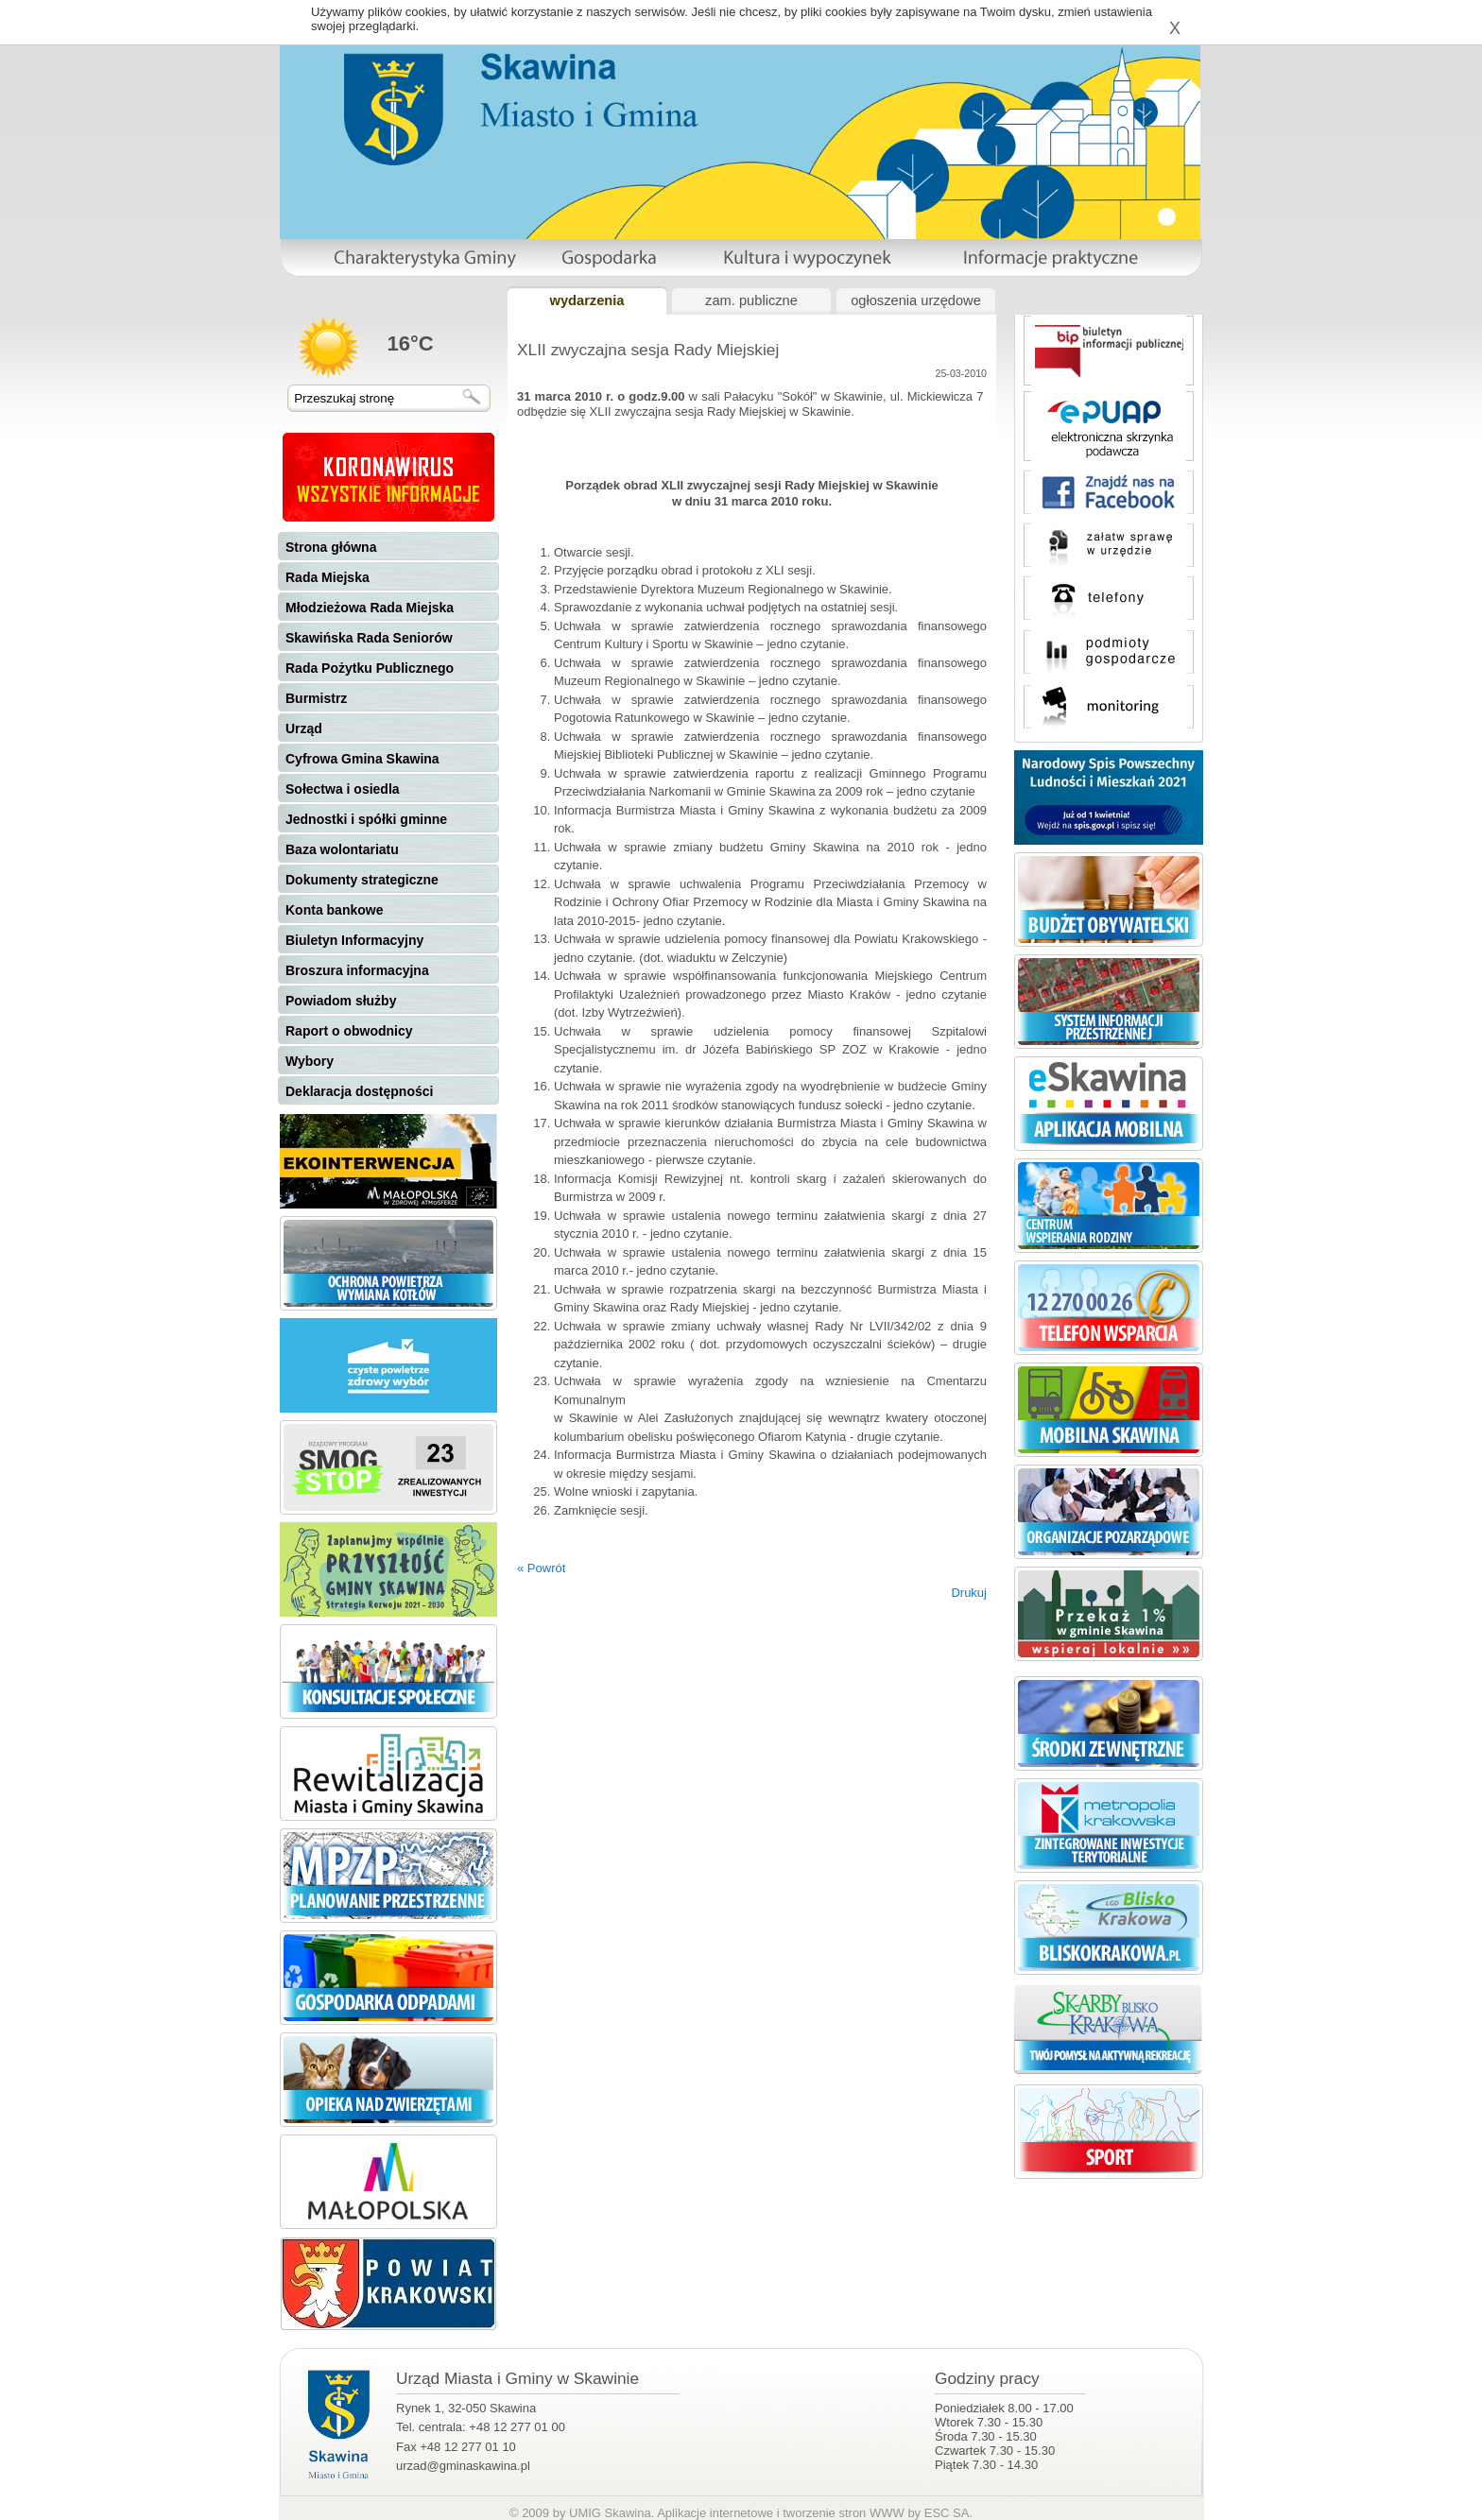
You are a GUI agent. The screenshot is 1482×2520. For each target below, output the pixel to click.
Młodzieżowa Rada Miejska (369, 607)
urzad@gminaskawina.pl (463, 2466)
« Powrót (541, 1568)
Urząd (303, 728)
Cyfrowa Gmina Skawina (362, 758)
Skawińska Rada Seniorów (369, 637)
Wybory (309, 1061)
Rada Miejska (327, 577)
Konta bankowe (334, 909)
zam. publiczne (751, 300)
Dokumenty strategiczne (362, 879)
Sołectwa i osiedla (342, 789)
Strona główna (330, 547)
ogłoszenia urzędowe (916, 300)
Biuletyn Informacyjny (354, 940)
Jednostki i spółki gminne (366, 819)
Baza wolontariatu (342, 849)
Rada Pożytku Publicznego (369, 668)
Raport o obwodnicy (349, 1030)
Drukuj (969, 1593)
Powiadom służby (340, 1000)
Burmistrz (316, 698)
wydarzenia (586, 300)
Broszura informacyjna (357, 970)
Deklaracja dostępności (359, 1091)
